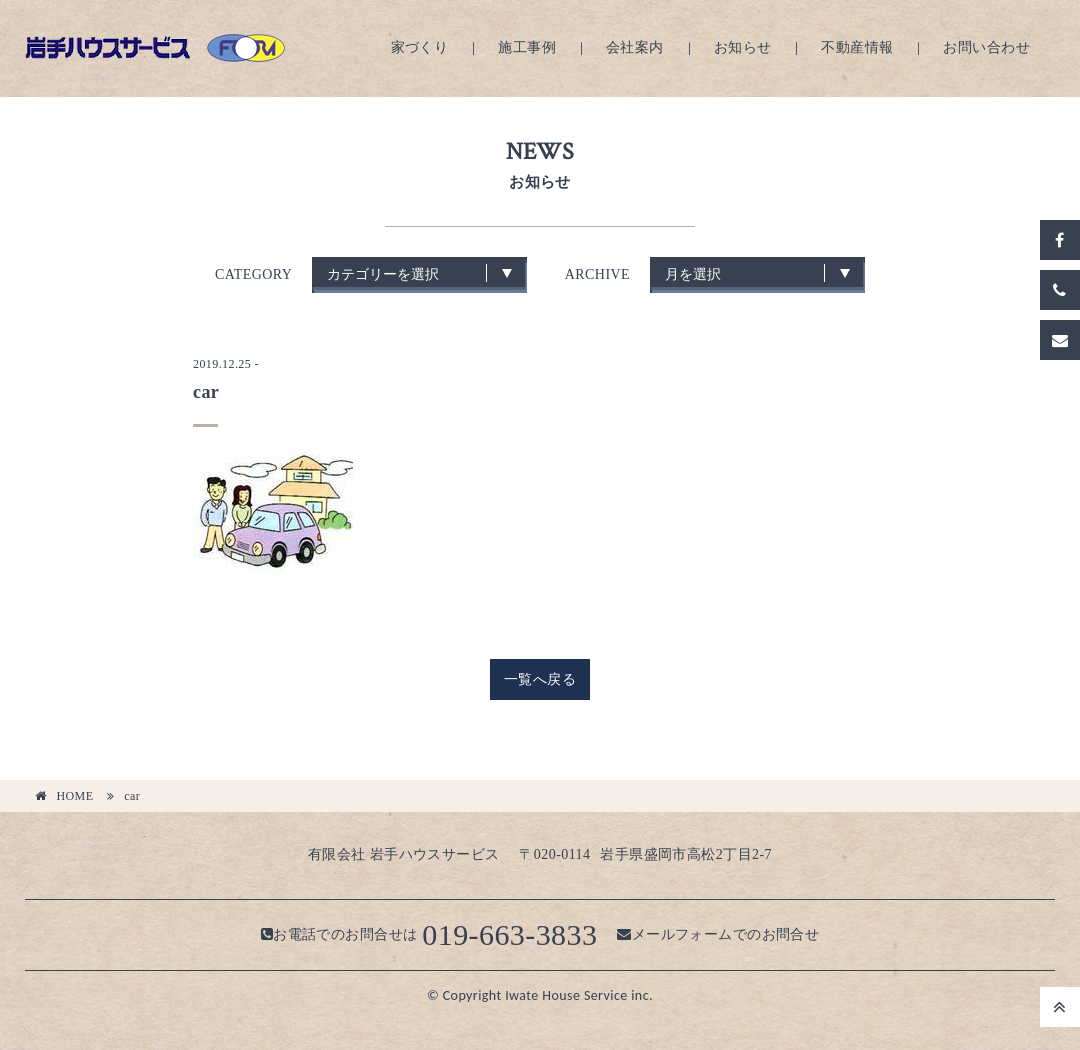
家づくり (420, 47)
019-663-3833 (509, 934)
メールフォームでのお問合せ (718, 934)
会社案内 (635, 47)
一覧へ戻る (540, 679)
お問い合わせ (986, 47)
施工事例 (527, 47)
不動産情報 (857, 47)
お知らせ (743, 47)
